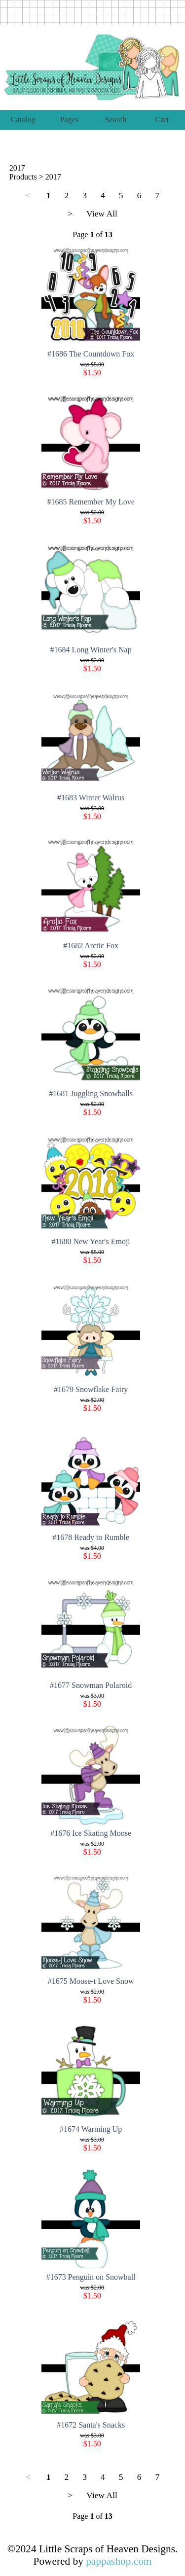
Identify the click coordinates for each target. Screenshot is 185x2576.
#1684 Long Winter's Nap (91, 649)
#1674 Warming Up (91, 2129)
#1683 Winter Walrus (90, 797)
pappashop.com (118, 2561)
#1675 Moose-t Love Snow (91, 1981)
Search (116, 119)
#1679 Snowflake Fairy (91, 1389)
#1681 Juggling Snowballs (91, 1093)
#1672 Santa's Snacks (91, 2425)
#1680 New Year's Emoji (90, 1241)
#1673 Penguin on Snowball (91, 2277)
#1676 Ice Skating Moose (90, 1833)
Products (23, 177)
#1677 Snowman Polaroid (91, 1685)
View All (101, 213)
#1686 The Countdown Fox (90, 354)
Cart (162, 119)
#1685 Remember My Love (90, 502)
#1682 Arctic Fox (90, 945)
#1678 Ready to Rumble (90, 1537)
